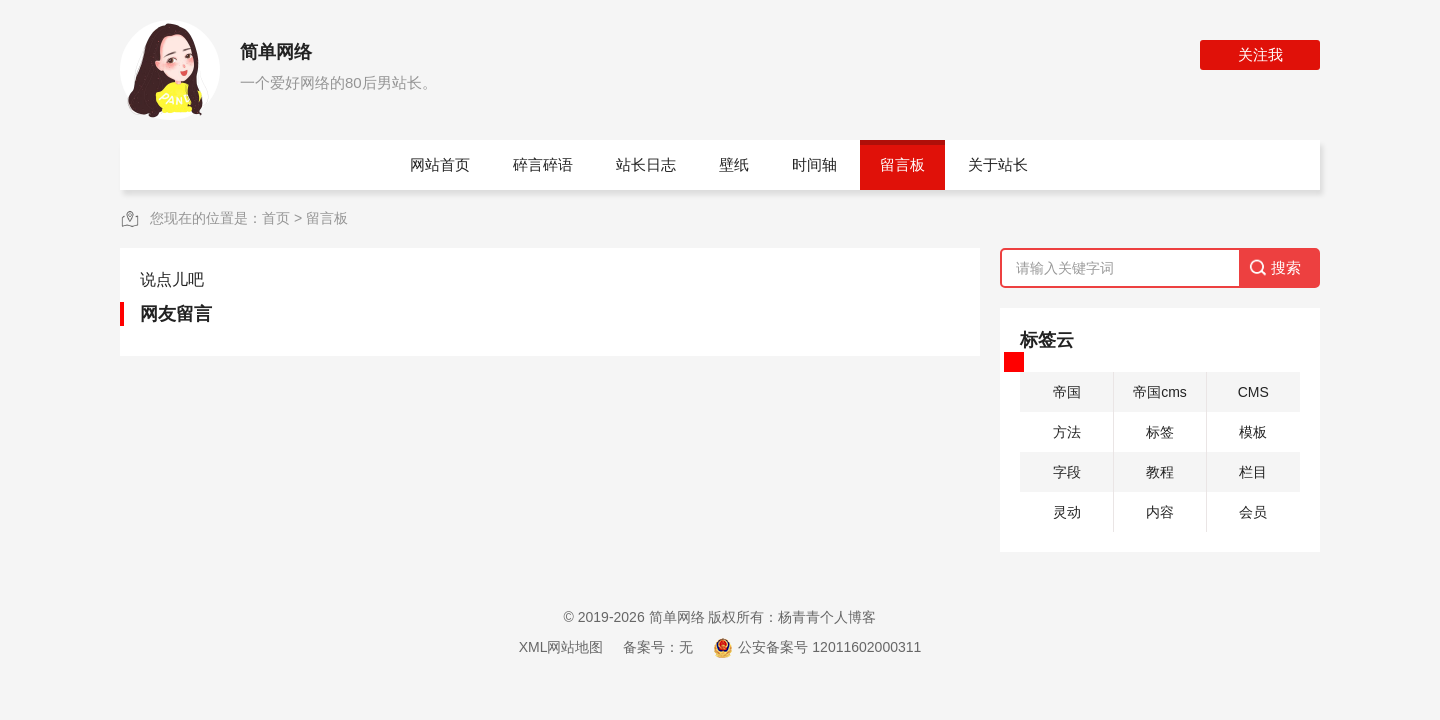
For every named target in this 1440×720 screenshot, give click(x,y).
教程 (1160, 472)
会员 (1253, 512)
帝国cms (1160, 392)
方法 (1067, 432)
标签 (1160, 432)
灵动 (1067, 512)
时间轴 (814, 164)
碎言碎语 (543, 164)
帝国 (1067, 392)
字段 (1067, 472)
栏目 (1253, 472)
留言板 (902, 164)
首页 (276, 218)
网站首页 (440, 164)
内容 (1160, 512)
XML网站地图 (561, 647)
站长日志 (646, 164)
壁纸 (734, 164)
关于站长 (998, 164)
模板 (1253, 432)
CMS (1253, 392)
